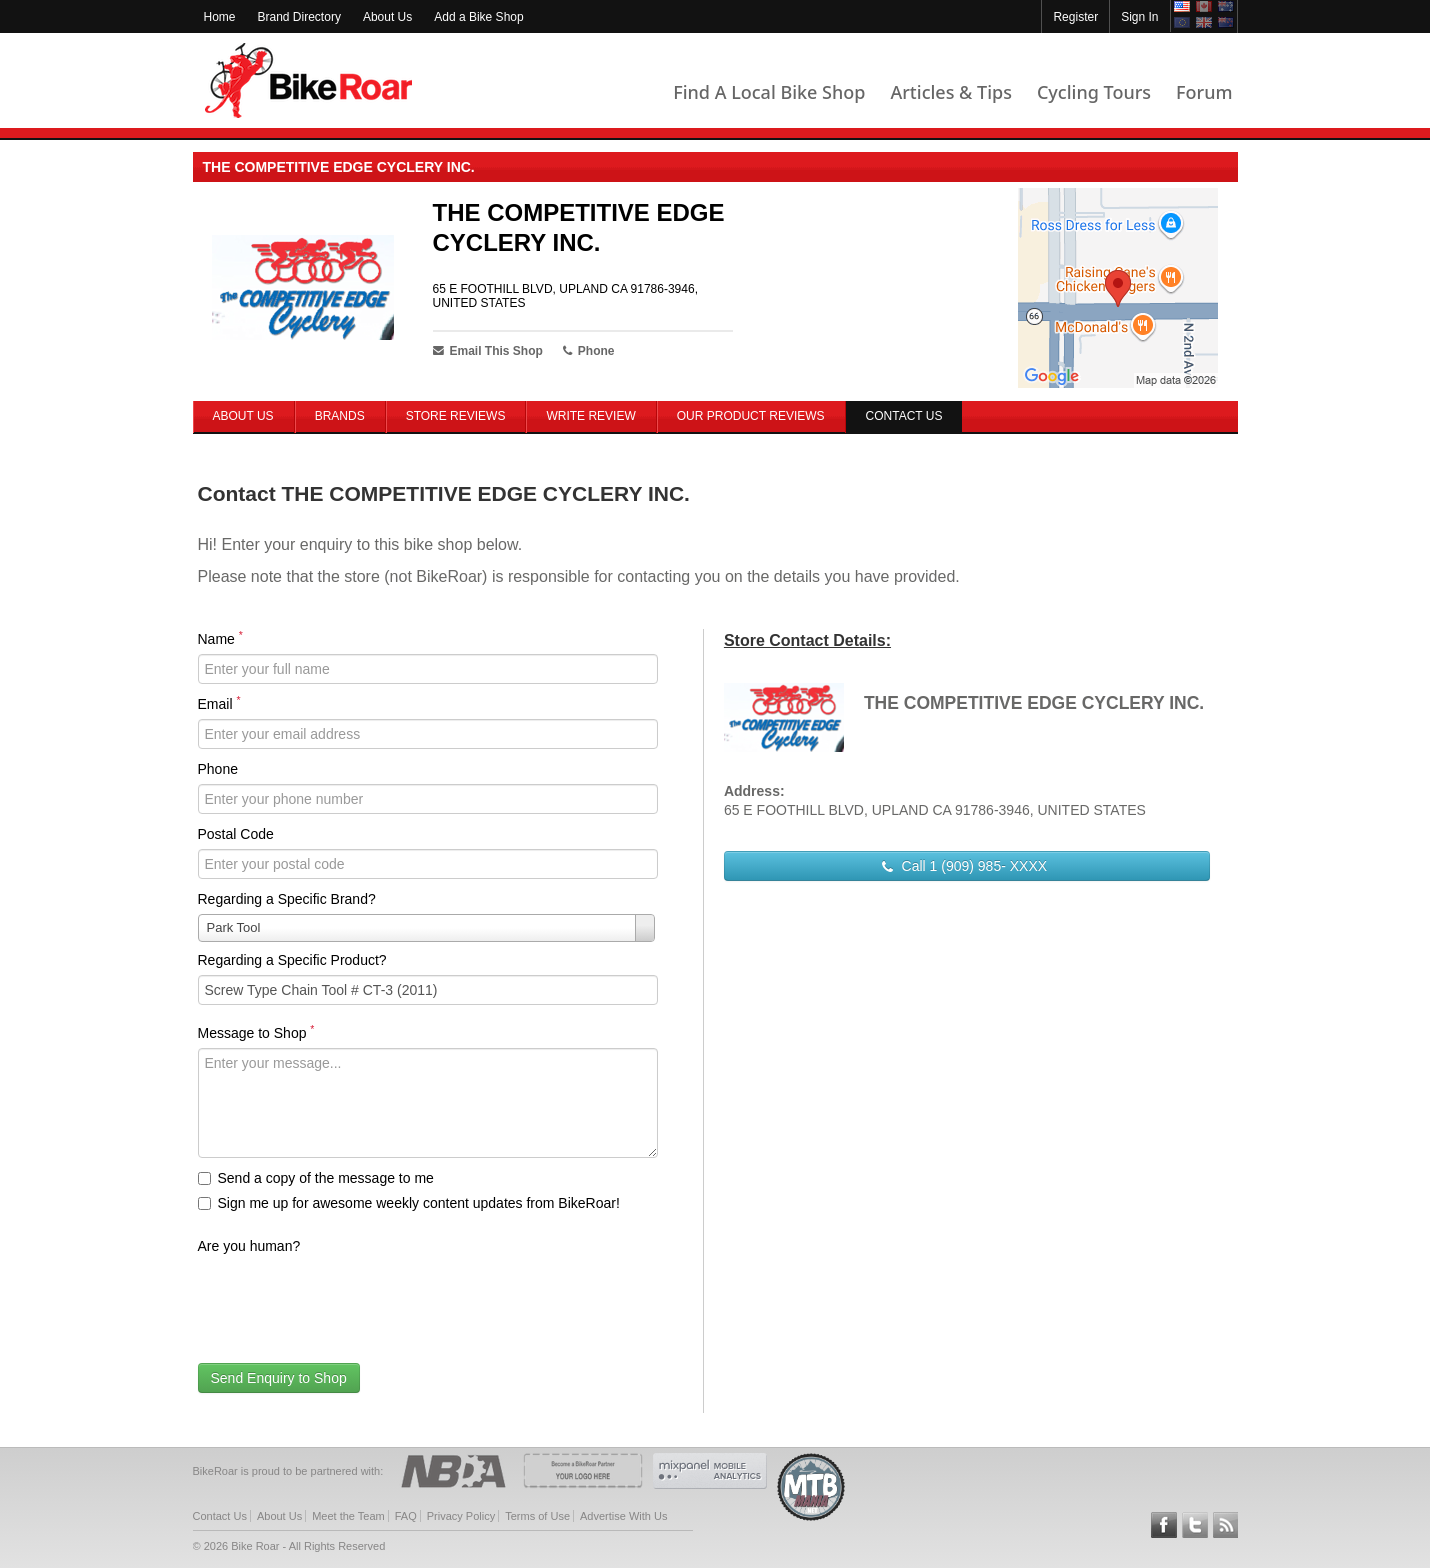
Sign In (1139, 17)
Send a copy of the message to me (316, 1178)
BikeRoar (308, 80)
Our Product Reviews (751, 416)
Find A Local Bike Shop (769, 92)
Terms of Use (537, 1516)
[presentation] (350, 1300)
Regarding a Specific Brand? (287, 899)
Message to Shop (256, 1032)
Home (220, 17)
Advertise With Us (623, 1516)
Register (1075, 17)
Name (220, 638)
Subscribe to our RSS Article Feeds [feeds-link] (1226, 1525)
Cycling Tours (1094, 92)
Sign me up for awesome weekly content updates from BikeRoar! (409, 1203)
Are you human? (249, 1246)
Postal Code (236, 834)
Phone (218, 769)
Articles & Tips (950, 92)
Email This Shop (488, 351)
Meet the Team (348, 1516)
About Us (387, 17)
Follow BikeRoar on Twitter (1195, 1525)
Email (219, 703)
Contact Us (220, 1516)
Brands (340, 416)
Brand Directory (299, 17)
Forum (1204, 92)
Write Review (590, 416)
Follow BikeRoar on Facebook (1164, 1525)
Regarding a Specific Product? (292, 960)
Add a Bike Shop (478, 17)
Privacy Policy (461, 1516)
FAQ (406, 1516)
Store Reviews (456, 416)
